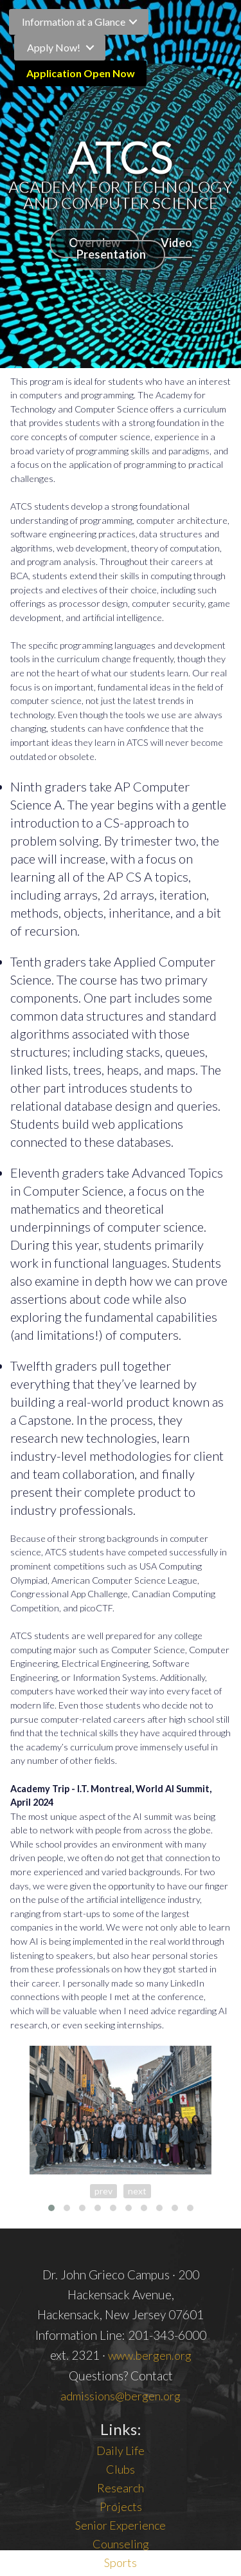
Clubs (120, 2469)
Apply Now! (53, 47)
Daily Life (120, 2450)
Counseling (121, 2544)
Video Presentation (134, 248)
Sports (120, 2562)
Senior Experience (120, 2525)
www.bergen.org (150, 2355)
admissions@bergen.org (120, 2396)
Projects (121, 2506)
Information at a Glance (73, 21)
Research (120, 2488)
